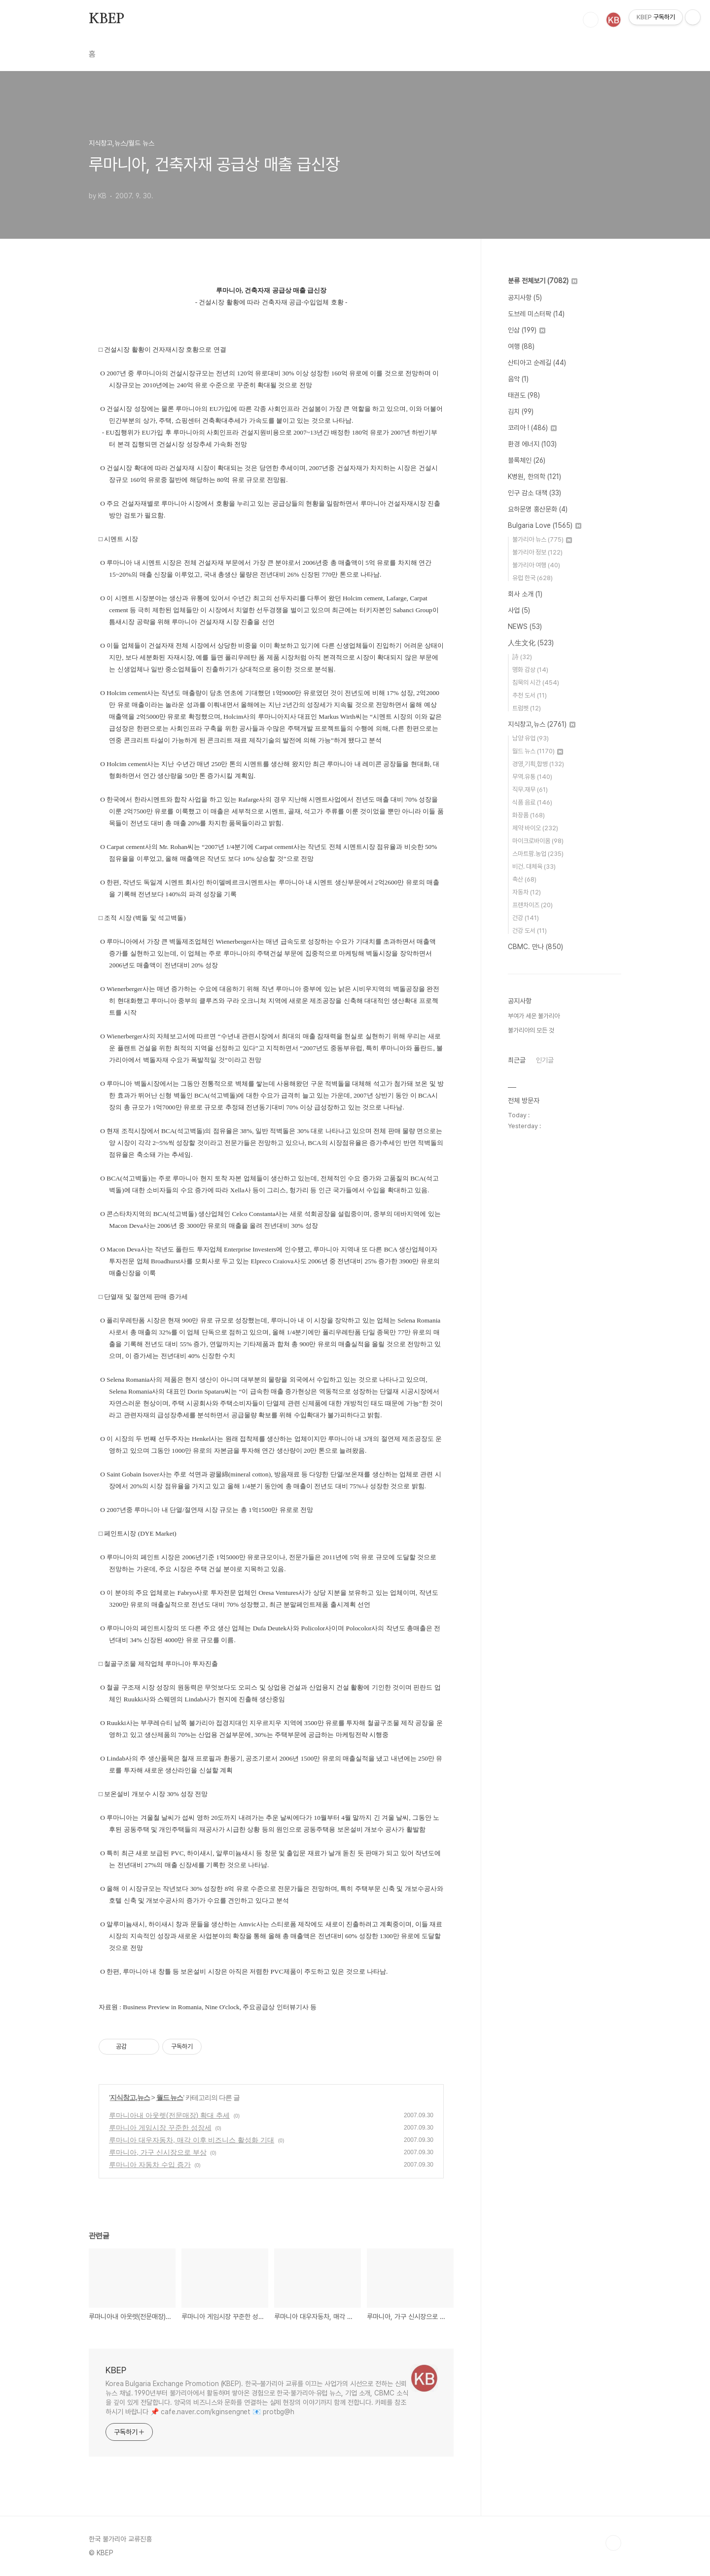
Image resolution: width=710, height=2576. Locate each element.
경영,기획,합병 (538, 764)
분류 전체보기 (542, 281)
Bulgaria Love (544, 525)
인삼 (526, 330)
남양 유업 (530, 738)
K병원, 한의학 (534, 476)
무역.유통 (532, 776)
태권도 (524, 395)
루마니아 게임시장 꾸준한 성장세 (160, 2128)
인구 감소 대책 (534, 493)
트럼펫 (526, 708)
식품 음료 (532, 802)
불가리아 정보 (537, 552)
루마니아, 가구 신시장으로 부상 (158, 2152)
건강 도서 (529, 930)
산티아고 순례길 (537, 363)
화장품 (528, 815)
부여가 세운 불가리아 (534, 1016)
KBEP (106, 19)
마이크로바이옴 (538, 841)
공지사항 (525, 297)
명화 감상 (530, 669)
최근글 (517, 1060)
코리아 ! (532, 428)
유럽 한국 (532, 578)
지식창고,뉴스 (130, 2097)
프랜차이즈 (532, 905)
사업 (519, 610)
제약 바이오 (535, 828)
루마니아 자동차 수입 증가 (150, 2165)
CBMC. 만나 (535, 947)
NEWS (525, 626)
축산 (524, 879)
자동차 (526, 892)
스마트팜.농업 (538, 853)
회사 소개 (525, 594)
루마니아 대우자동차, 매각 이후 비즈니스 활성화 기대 (191, 2140)
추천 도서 (529, 695)
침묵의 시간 (535, 682)
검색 (590, 19)
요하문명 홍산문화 (538, 509)
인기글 (545, 1060)
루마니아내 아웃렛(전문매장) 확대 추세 (169, 2115)
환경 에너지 (532, 444)
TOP (613, 2543)
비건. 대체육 (534, 866)
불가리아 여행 (536, 565)
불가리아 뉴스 (542, 539)
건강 (525, 917)
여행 (521, 346)
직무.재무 (530, 789)
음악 (518, 379)
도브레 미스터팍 (536, 314)
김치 (520, 411)
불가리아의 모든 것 (531, 1030)
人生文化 (531, 643)
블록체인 (526, 460)
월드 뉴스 (169, 2097)
